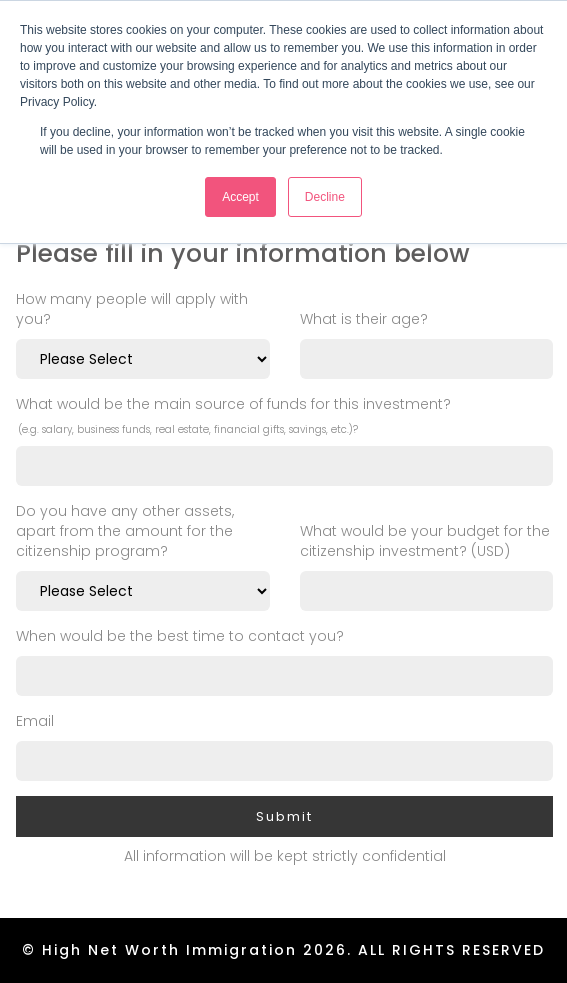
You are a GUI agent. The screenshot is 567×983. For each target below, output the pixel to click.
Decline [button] (325, 197)
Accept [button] (240, 197)
